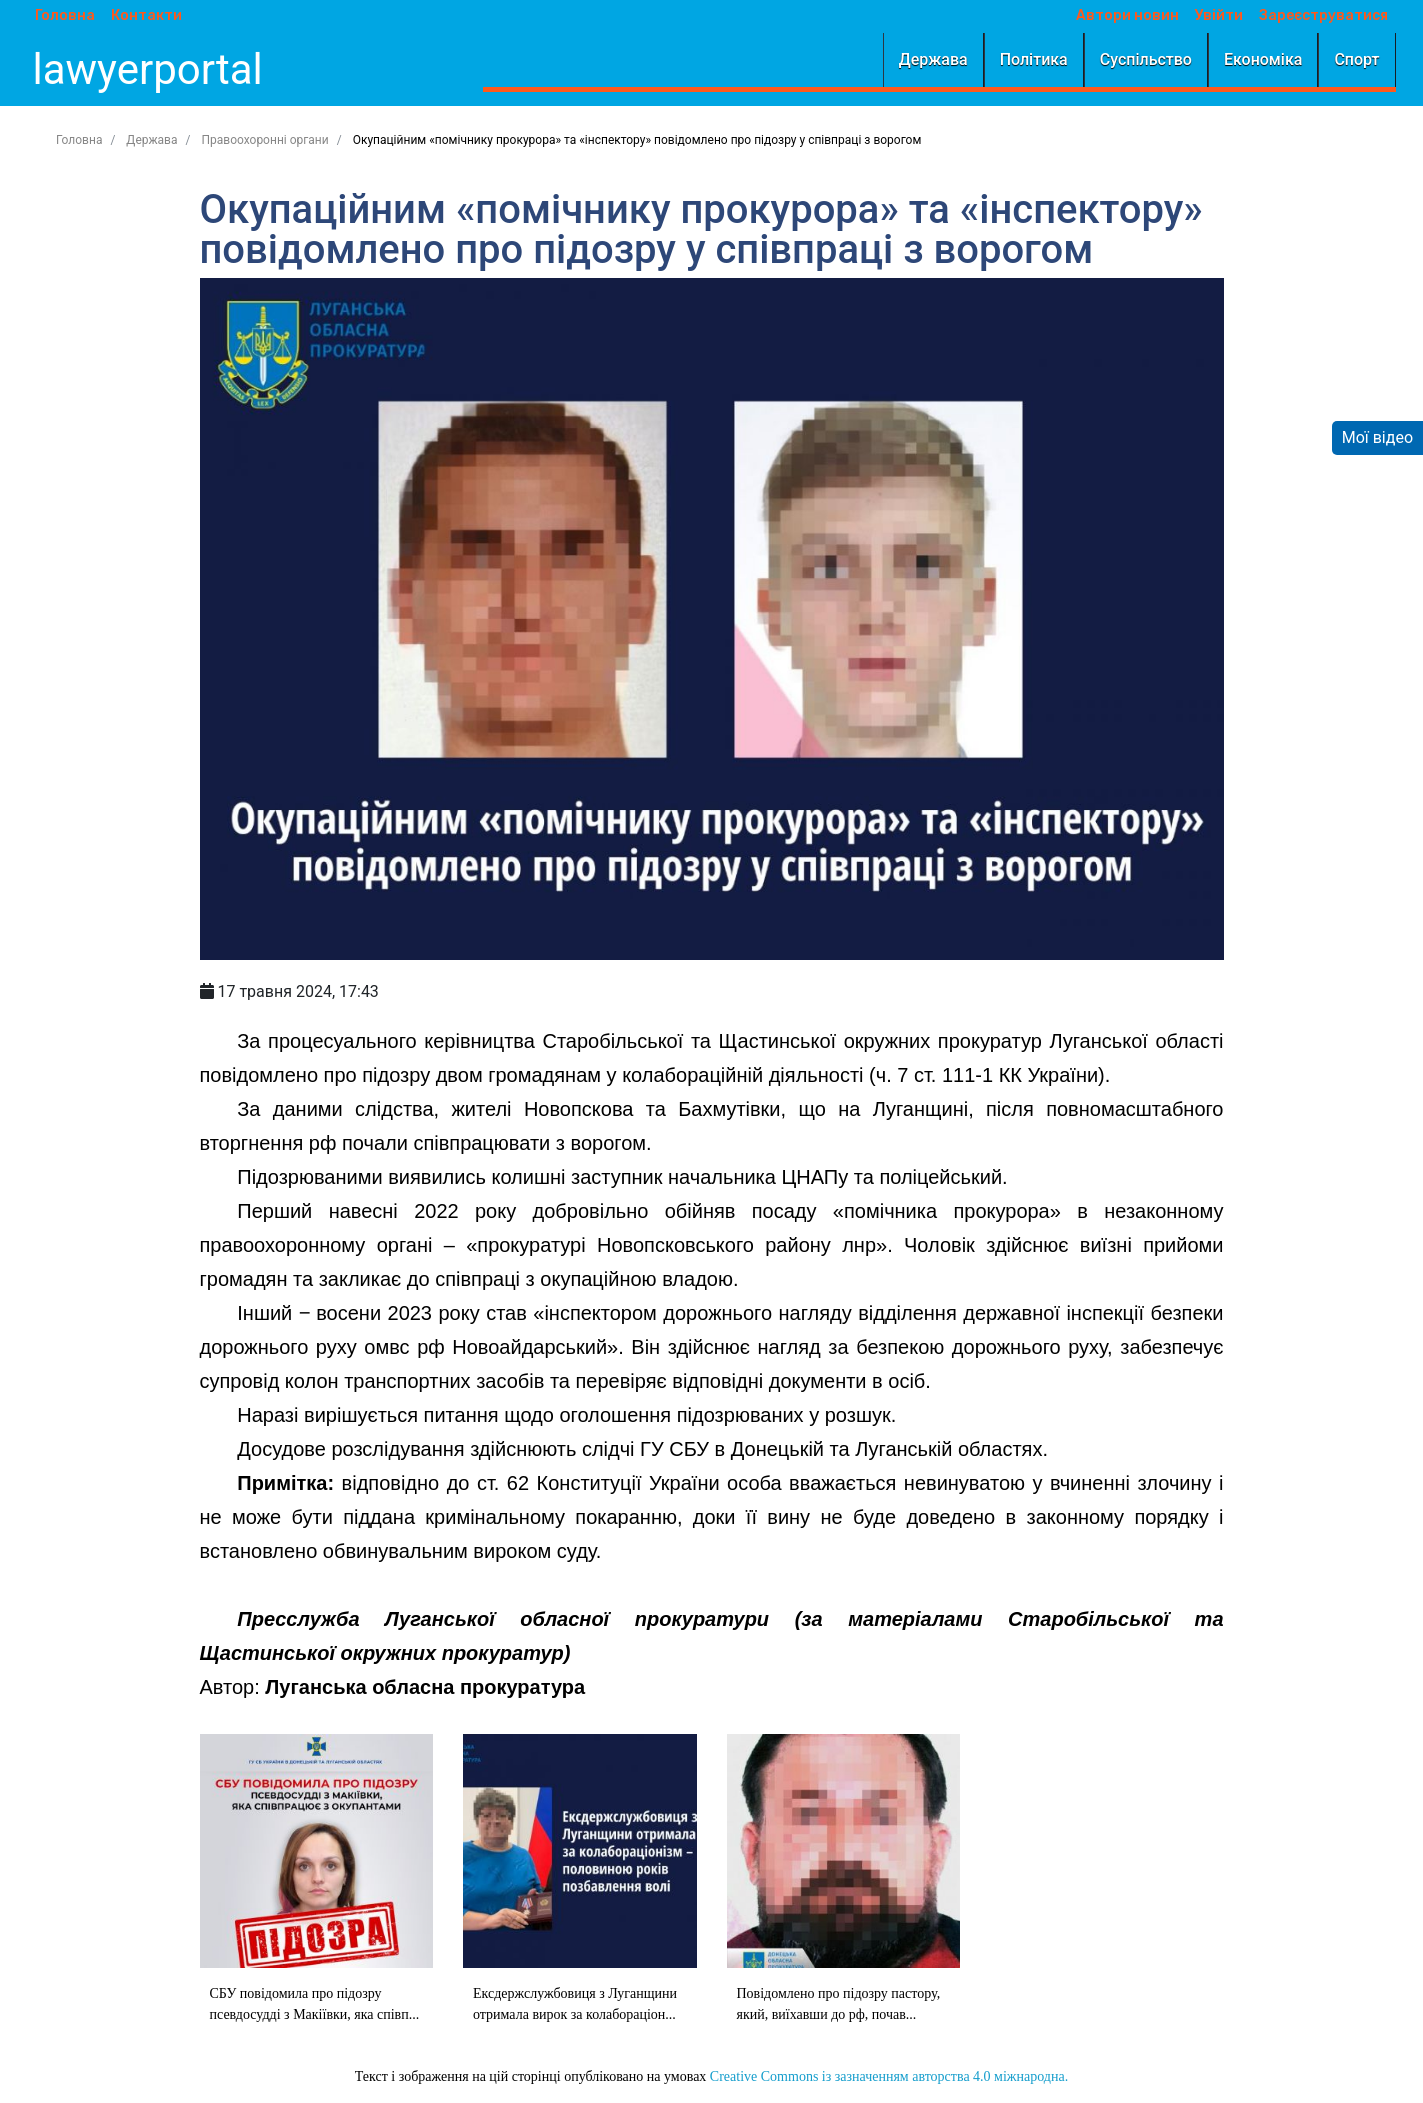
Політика (1040, 59)
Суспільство (1152, 59)
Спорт (1362, 59)
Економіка (1269, 59)
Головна (60, 16)
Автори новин (1133, 16)
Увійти (1225, 16)
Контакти (141, 16)
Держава (939, 59)
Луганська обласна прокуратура (425, 1687)
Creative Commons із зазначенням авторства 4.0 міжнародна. (889, 2076)
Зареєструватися (1329, 16)
